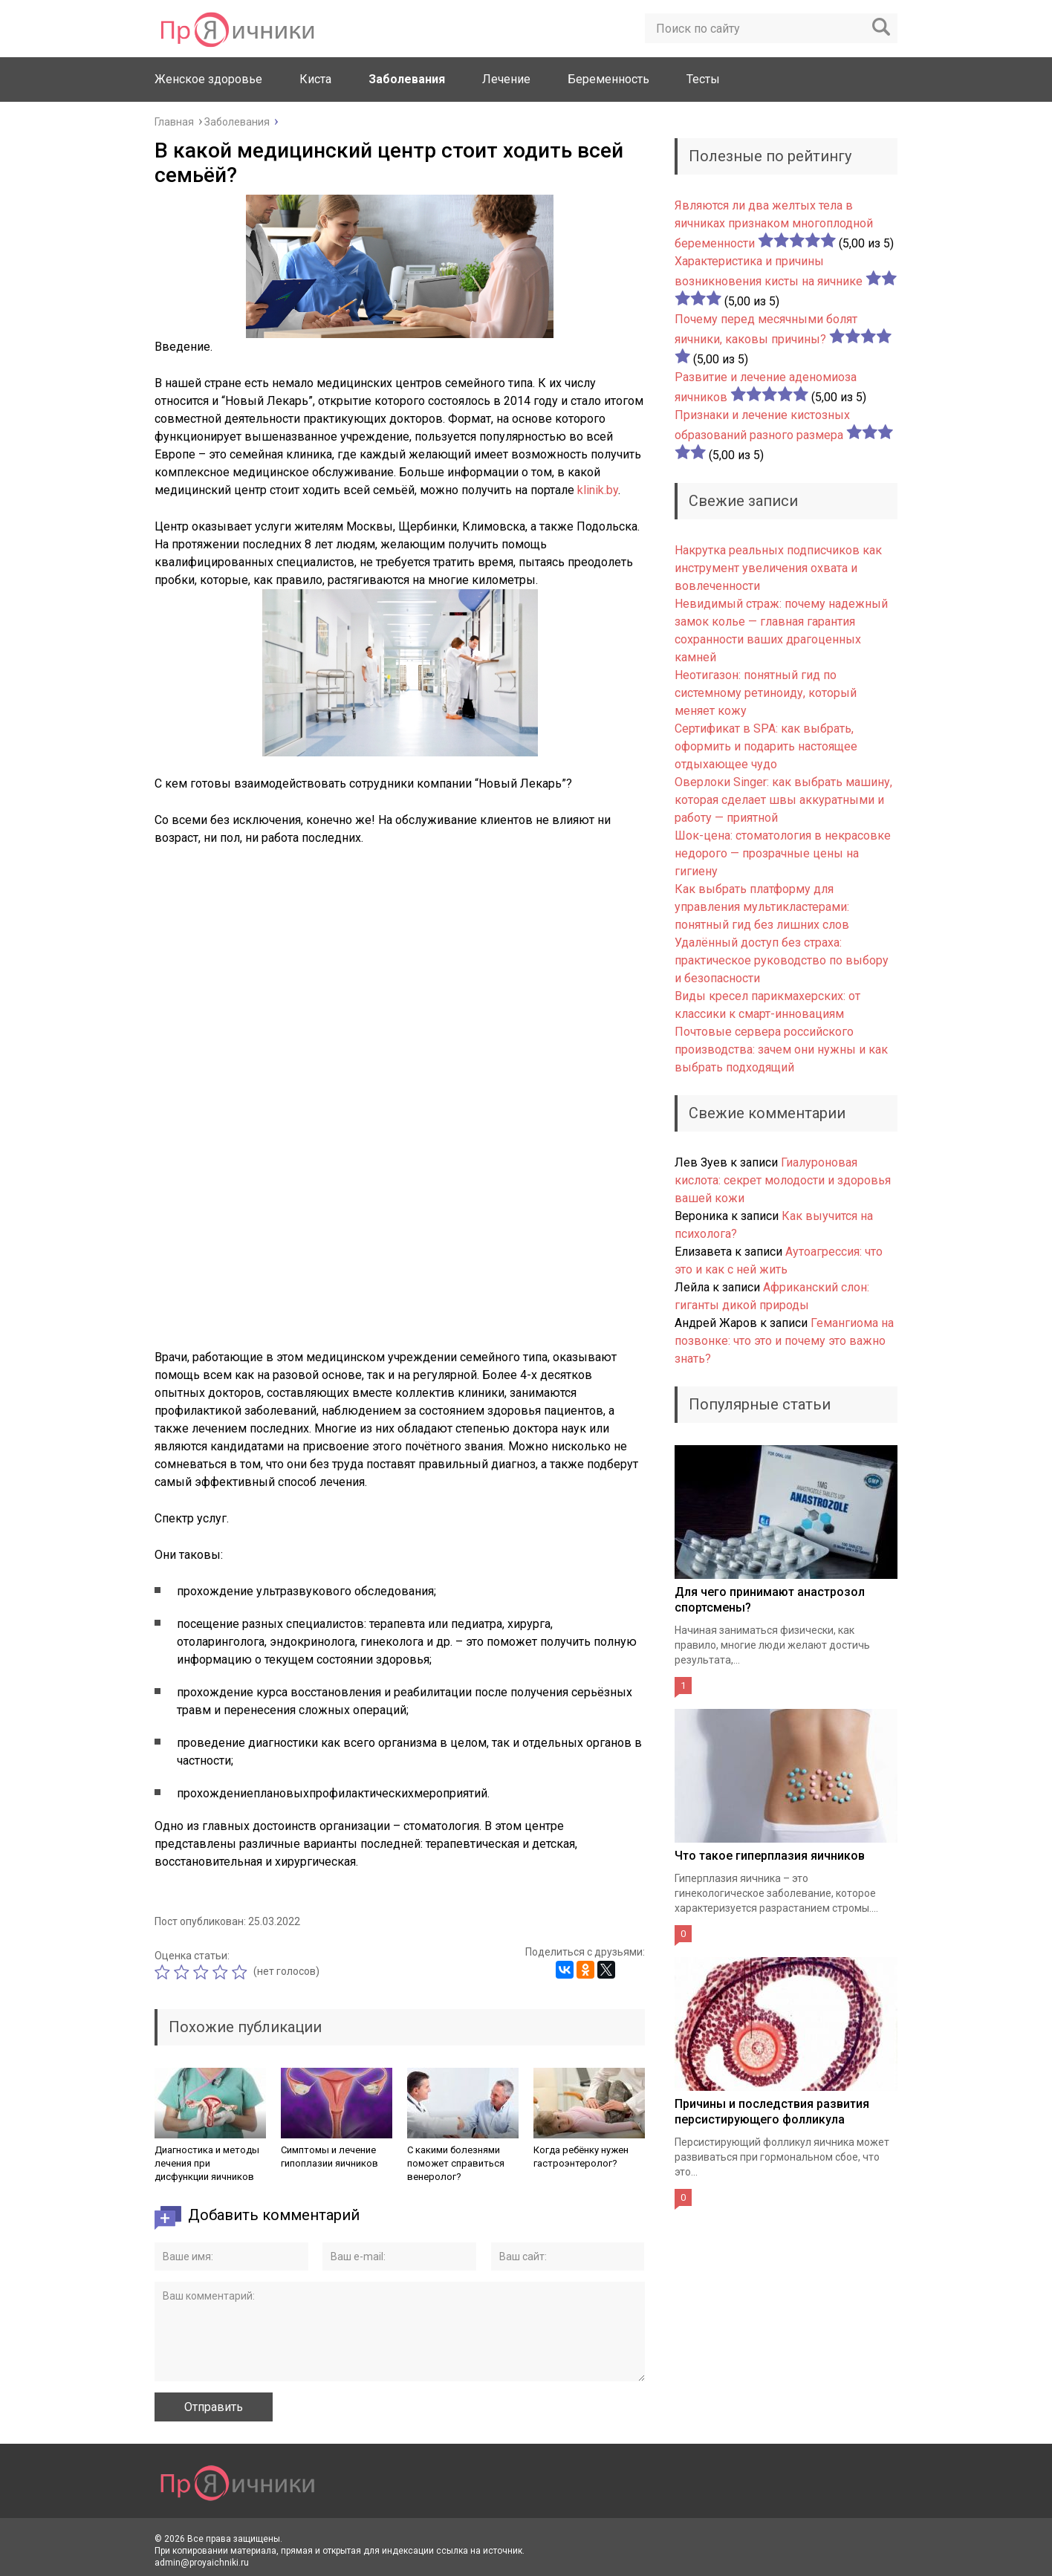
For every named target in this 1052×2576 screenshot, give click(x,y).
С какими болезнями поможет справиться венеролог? (455, 2163)
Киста (315, 79)
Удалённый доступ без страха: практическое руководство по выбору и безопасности (782, 960)
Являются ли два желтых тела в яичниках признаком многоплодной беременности (774, 224)
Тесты (703, 79)
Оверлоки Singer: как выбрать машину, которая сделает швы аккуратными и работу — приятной (783, 800)
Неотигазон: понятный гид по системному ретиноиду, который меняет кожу (766, 693)
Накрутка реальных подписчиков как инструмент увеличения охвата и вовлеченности (778, 568)
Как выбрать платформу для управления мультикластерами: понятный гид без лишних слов (762, 907)
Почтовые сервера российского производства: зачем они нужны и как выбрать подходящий (781, 1049)
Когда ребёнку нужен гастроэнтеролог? (581, 2156)
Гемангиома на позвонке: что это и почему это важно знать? (784, 1341)
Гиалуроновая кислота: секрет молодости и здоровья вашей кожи (783, 1180)
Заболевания (406, 79)
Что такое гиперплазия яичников (770, 1856)
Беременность (608, 79)
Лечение (506, 79)
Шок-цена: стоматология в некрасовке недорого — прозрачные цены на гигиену (783, 853)
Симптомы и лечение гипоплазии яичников (329, 2156)
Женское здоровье (208, 79)
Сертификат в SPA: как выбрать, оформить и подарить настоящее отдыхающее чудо (766, 746)
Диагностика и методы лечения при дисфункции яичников (207, 2163)
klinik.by (597, 490)
